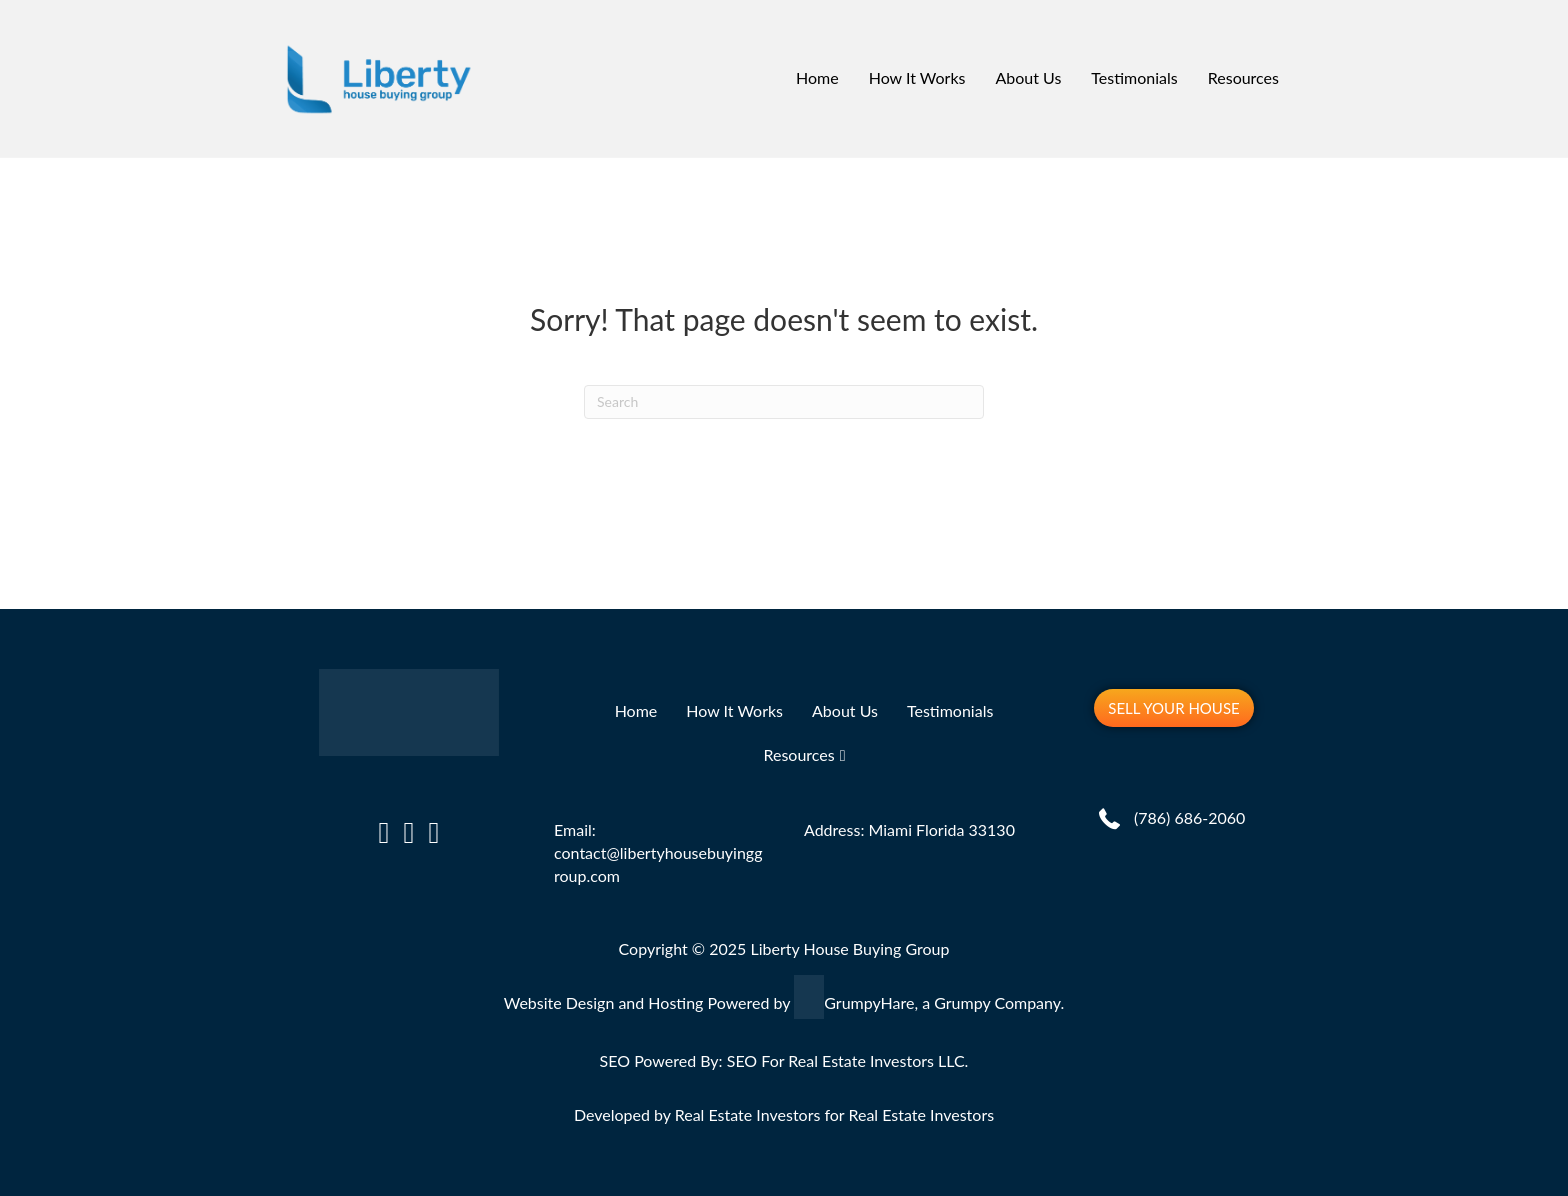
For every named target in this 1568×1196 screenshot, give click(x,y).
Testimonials (1134, 77)
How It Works (917, 77)
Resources (1243, 77)
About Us (1028, 77)
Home (817, 77)
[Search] (784, 402)
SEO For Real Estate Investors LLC (846, 1060)
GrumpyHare (869, 1002)
